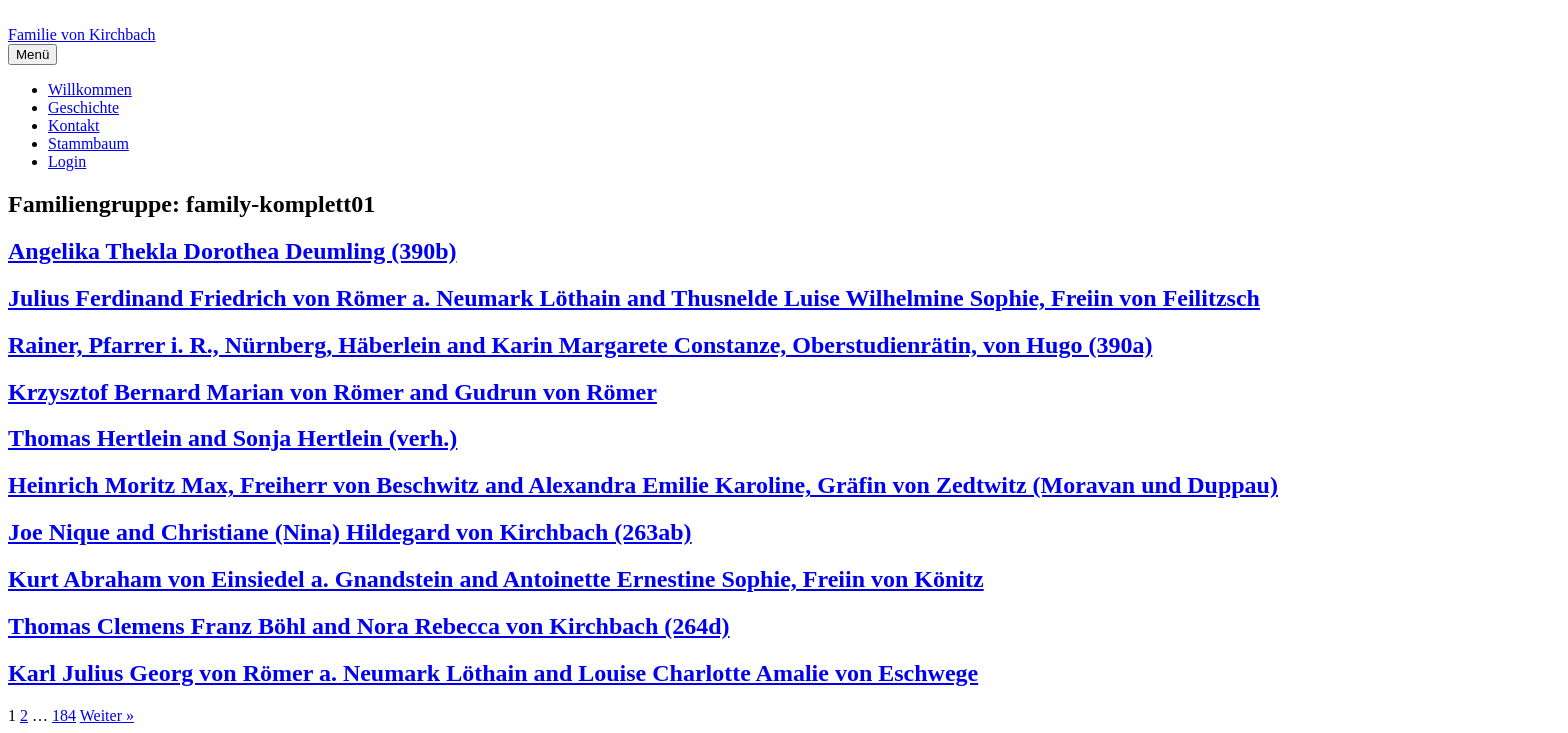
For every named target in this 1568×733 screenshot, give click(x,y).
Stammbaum (88, 143)
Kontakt (74, 125)
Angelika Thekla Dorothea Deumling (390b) (232, 251)
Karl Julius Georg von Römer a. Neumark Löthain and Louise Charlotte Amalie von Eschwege (493, 673)
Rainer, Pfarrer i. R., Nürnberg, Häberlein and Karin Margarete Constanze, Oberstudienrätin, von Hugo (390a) (580, 345)
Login (67, 161)
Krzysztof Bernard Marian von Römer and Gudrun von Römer (332, 392)
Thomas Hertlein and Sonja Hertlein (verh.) (232, 438)
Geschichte (83, 107)
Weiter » (107, 715)
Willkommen (90, 89)
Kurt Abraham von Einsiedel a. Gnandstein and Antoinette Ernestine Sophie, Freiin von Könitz (496, 579)
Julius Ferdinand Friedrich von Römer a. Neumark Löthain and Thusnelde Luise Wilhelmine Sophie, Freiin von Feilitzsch (634, 298)
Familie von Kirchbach (82, 34)
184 (64, 715)
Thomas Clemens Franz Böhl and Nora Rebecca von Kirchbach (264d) (369, 626)
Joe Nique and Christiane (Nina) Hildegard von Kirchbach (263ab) (350, 532)
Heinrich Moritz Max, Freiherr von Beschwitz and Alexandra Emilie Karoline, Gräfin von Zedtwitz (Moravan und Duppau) (643, 485)
